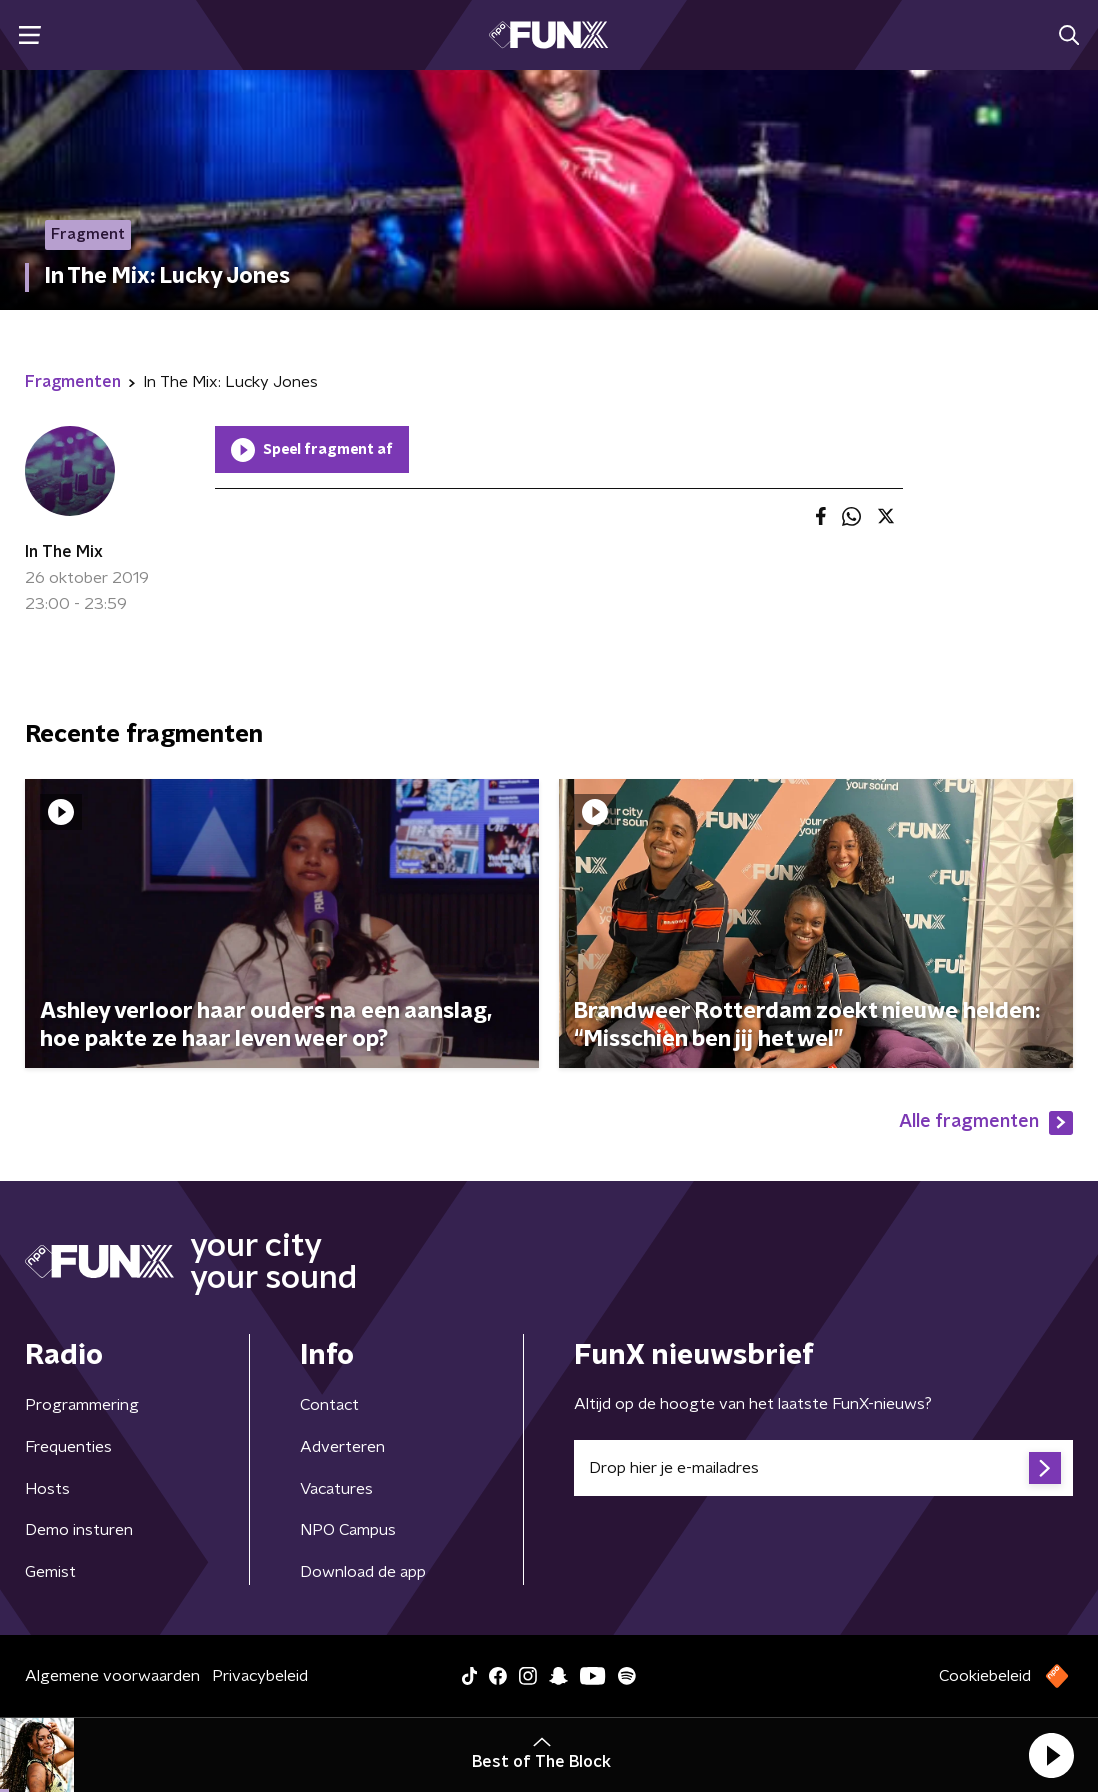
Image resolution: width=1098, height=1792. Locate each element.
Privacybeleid (260, 1676)
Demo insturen (79, 1530)
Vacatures (336, 1489)
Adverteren (342, 1447)
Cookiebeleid (985, 1676)
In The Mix (64, 552)
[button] (1051, 1755)
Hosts (47, 1489)
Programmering (82, 1405)
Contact (329, 1405)
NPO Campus (348, 1530)
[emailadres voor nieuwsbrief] (823, 1468)
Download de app (363, 1572)
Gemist (50, 1572)
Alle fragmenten (986, 1123)
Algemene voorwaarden (112, 1676)
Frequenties (68, 1447)
